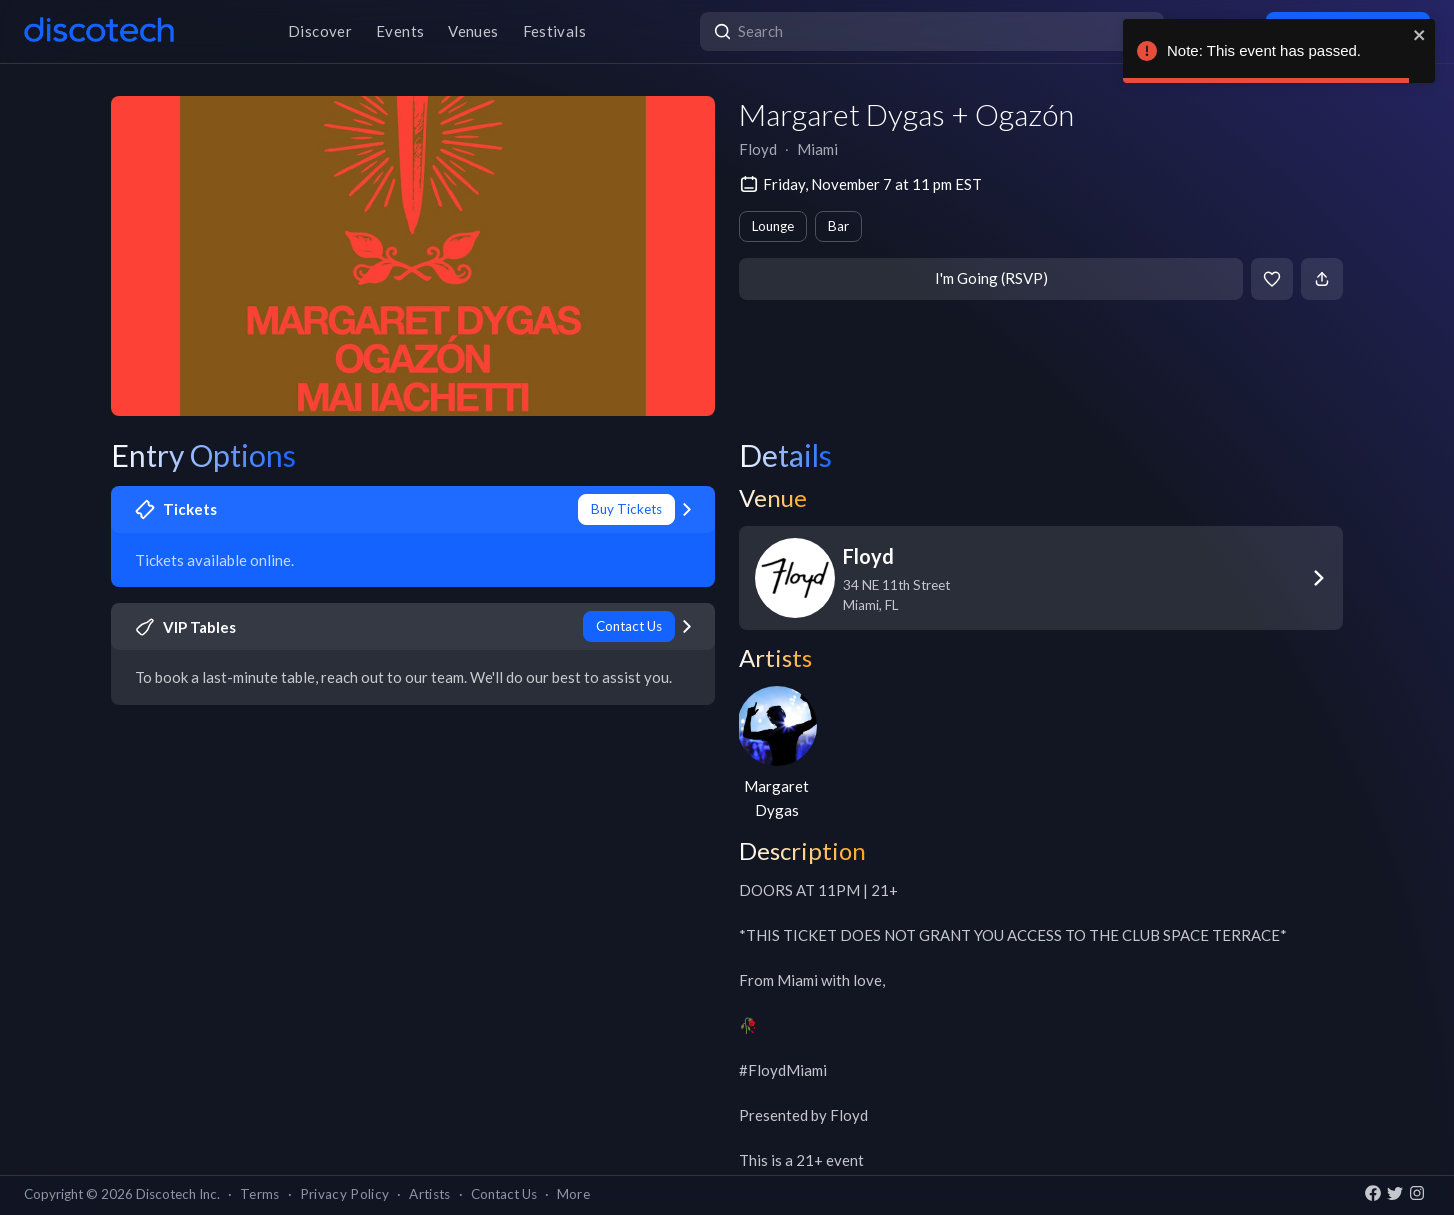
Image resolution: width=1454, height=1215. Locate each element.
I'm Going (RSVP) (991, 278)
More (573, 1194)
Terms (260, 1194)
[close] (1420, 35)
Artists (429, 1194)
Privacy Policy (345, 1194)
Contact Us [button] (504, 1194)
